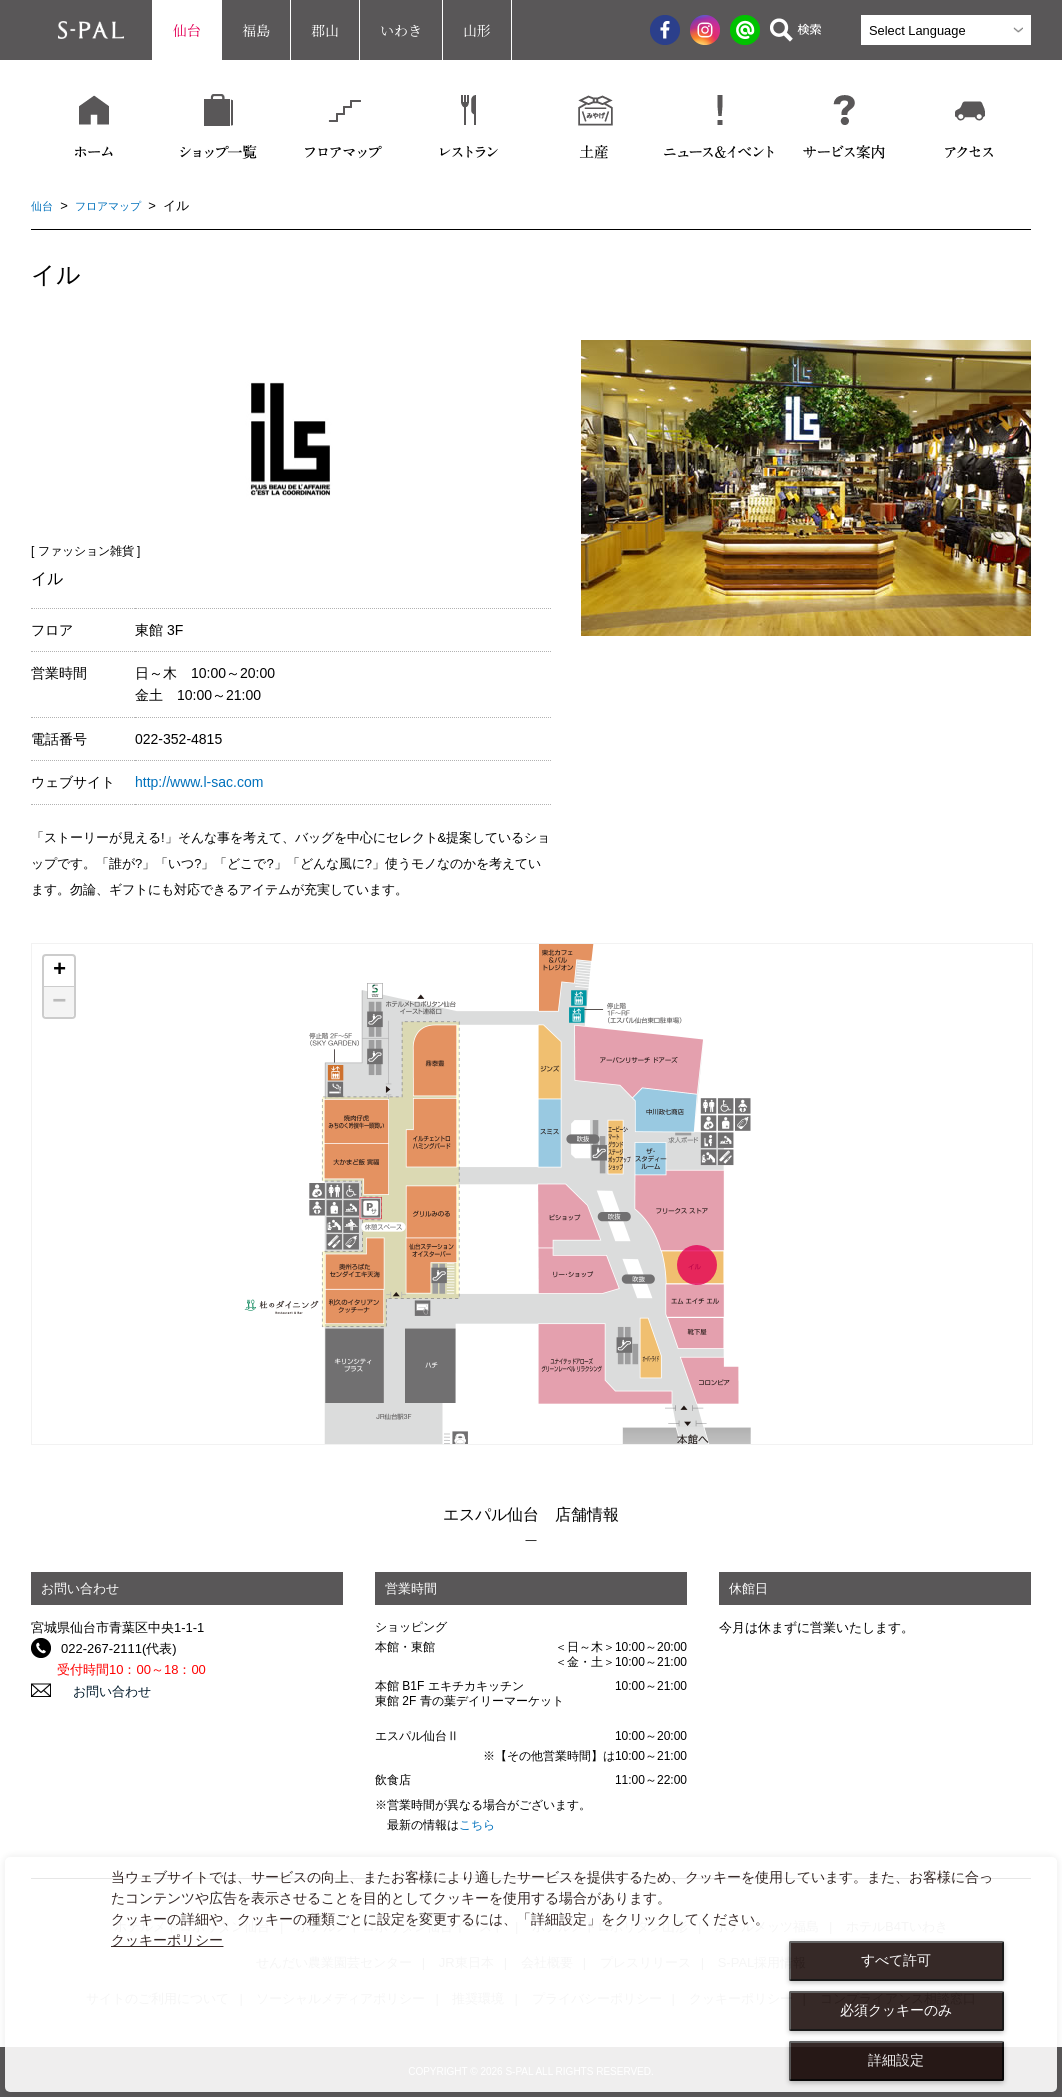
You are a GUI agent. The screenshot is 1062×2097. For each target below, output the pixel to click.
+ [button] (59, 971)
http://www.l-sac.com (199, 782)
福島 (256, 30)
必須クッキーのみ (896, 2010)
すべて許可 (896, 1960)
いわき (401, 30)
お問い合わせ (100, 1690)
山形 (477, 30)
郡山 (325, 30)
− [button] (59, 1002)
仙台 (187, 30)
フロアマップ (118, 205)
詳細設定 (896, 2060)
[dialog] (531, 1974)
